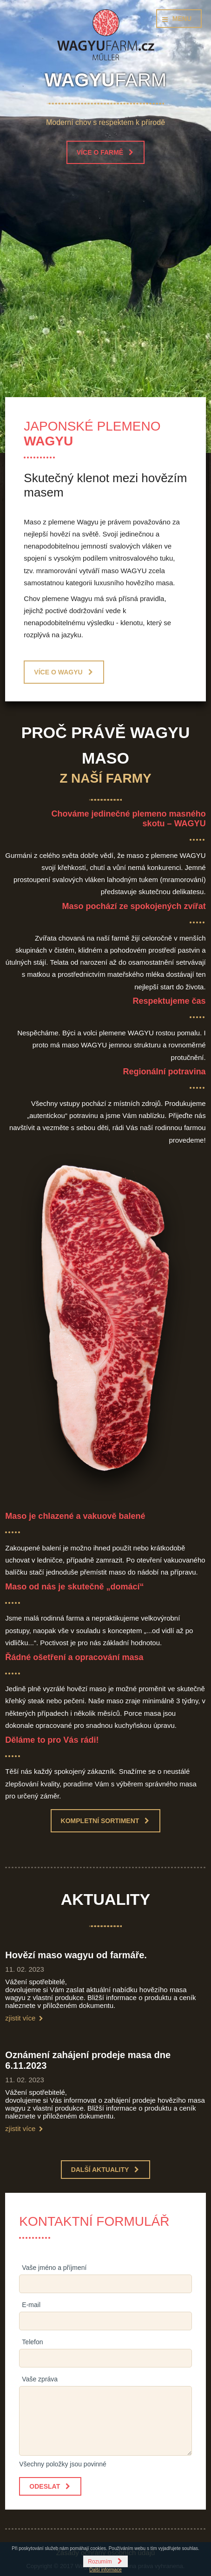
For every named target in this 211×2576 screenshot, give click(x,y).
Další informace (105, 2569)
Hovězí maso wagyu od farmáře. (76, 1955)
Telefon (32, 2342)
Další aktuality (100, 2169)
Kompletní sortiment (100, 1820)
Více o (58, 672)
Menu (181, 18)
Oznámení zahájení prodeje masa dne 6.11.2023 (88, 2060)
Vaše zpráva (40, 2379)
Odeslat (44, 2486)
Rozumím (100, 2561)
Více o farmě (100, 152)
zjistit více (20, 2018)
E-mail (31, 2304)
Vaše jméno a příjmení (54, 2267)
